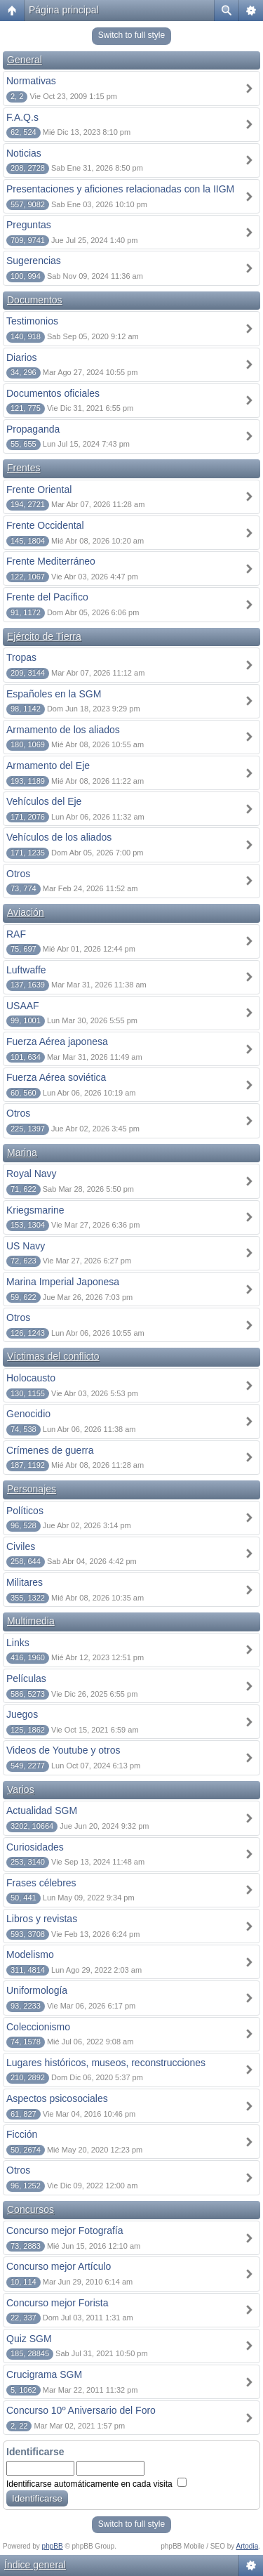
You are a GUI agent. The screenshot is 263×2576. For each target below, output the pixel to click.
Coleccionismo (38, 2026)
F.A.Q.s (22, 117)
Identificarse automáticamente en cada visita (96, 2484)
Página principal (64, 9)
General (24, 59)
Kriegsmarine (35, 1210)
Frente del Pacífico (47, 597)
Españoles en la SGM (53, 693)
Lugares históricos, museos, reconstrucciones (105, 2062)
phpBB (52, 2546)
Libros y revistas (41, 1918)
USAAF (22, 1005)
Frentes (23, 467)
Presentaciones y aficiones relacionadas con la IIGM (120, 189)
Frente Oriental (39, 489)
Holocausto (30, 1378)
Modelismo (30, 1954)
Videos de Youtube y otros (63, 1750)
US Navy (25, 1245)
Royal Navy (31, 1173)
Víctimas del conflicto (53, 1356)
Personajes (31, 1488)
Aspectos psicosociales (57, 2098)
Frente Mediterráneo (50, 561)
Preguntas (28, 224)
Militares (24, 1582)
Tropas (21, 657)
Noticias (23, 153)
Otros (18, 873)
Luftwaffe (26, 969)
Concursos (30, 2209)
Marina (22, 1152)
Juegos (22, 1714)
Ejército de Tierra (44, 636)
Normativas (31, 80)
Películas (26, 1678)
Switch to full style (131, 35)
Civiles (20, 1546)
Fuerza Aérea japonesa (57, 1041)
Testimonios (32, 321)
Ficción (21, 2134)
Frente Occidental (45, 525)
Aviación (25, 912)
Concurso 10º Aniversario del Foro (81, 2410)
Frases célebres (41, 1882)
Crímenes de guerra (50, 1450)
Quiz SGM (29, 2338)
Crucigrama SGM (44, 2374)
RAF (16, 934)
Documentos (34, 299)
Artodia (247, 2546)
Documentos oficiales (53, 393)
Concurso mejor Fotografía (64, 2230)
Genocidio (28, 1413)
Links (17, 1642)
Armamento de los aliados (63, 729)
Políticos (24, 1510)
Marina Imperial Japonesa (62, 1281)
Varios (20, 1789)
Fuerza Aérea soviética (56, 1077)
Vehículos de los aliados (59, 837)
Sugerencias (33, 260)
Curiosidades (35, 1847)
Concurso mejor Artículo (58, 2266)
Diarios (21, 357)
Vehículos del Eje (43, 801)
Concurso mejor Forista (57, 2302)
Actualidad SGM (41, 1810)
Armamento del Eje (48, 765)
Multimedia (31, 1621)
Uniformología (36, 1990)
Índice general (35, 2564)
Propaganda (33, 429)
